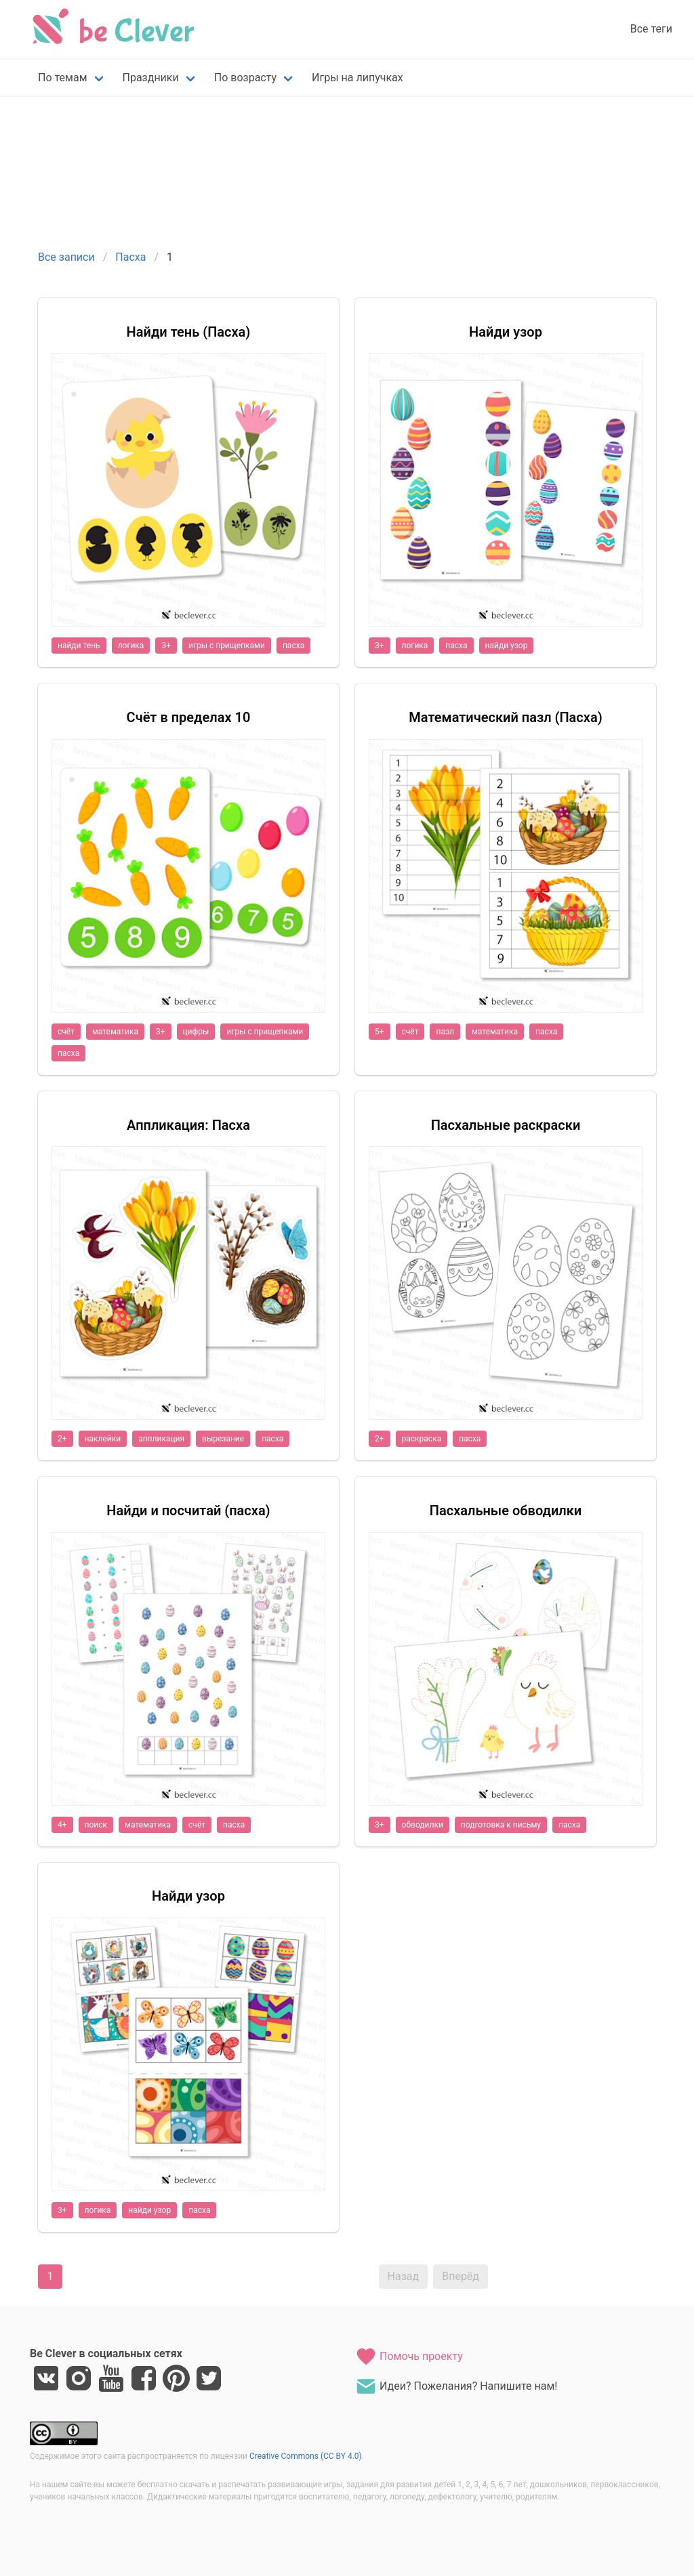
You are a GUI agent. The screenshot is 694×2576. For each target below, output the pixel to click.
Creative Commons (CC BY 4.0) (305, 2456)
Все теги (651, 28)
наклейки (103, 1438)
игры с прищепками (226, 645)
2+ (62, 1438)
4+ (62, 1825)
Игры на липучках (357, 77)
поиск (96, 1825)
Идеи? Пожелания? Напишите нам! (456, 2386)
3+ (166, 645)
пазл (444, 1031)
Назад (404, 2276)
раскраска (422, 1438)
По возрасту (245, 77)
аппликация (161, 1438)
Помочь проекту (409, 2356)
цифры (196, 1031)
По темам (62, 77)
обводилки (422, 1825)
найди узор (506, 645)
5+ (379, 1031)
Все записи (66, 257)
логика (131, 645)
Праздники (151, 77)
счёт (66, 1031)
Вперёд (460, 2276)
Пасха (130, 257)
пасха (293, 645)
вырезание (223, 1438)
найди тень (79, 645)
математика (115, 1031)
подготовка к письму (501, 1825)
